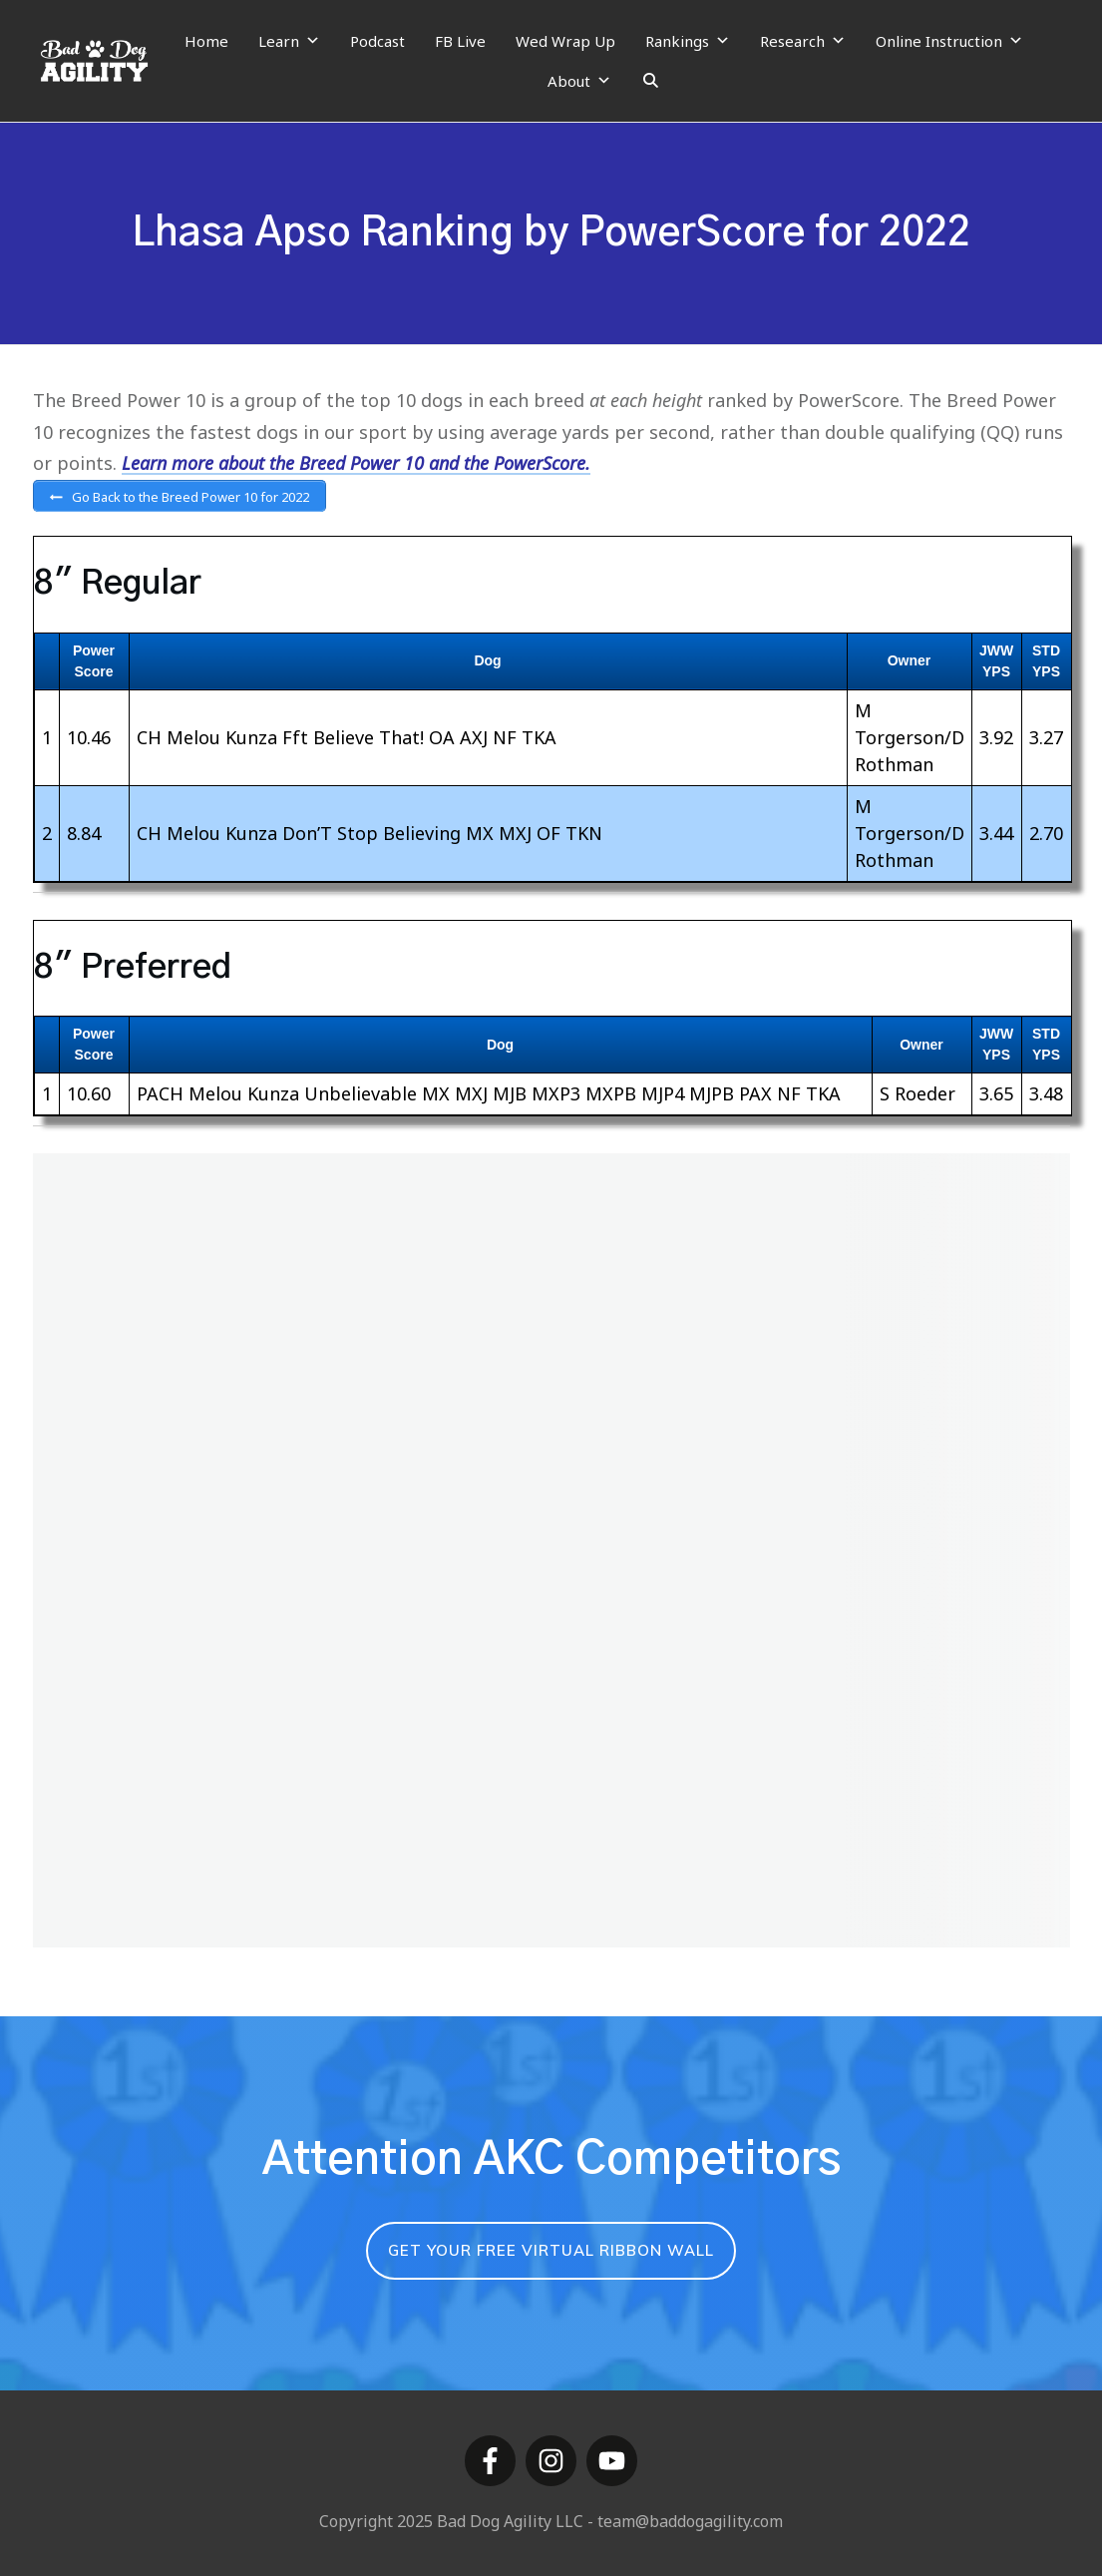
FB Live (460, 41)
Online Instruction (949, 41)
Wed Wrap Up (565, 41)
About (579, 81)
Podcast (377, 41)
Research (803, 41)
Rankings (687, 41)
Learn (289, 41)
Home (206, 41)
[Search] (650, 81)
